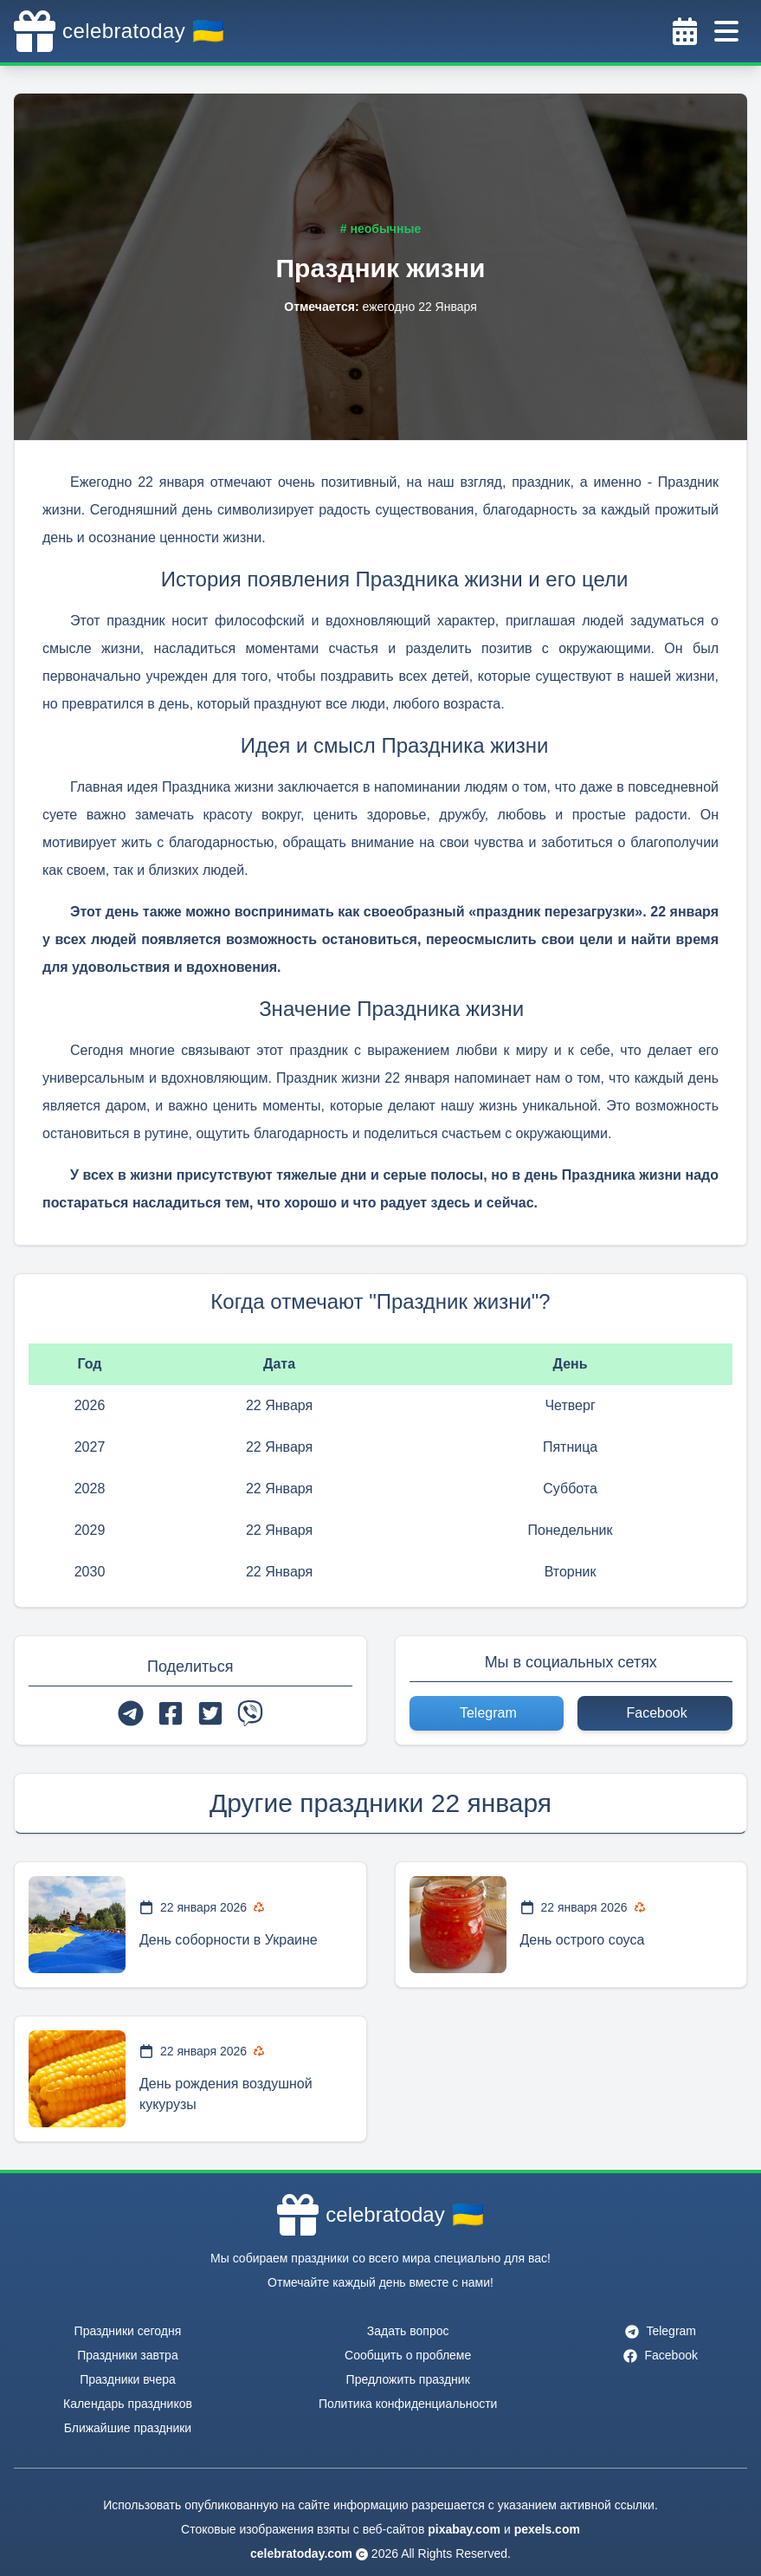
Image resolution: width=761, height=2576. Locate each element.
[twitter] (210, 1713)
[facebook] (171, 1713)
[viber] (250, 1713)
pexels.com (547, 2529)
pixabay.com (464, 2529)
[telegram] (131, 1713)
